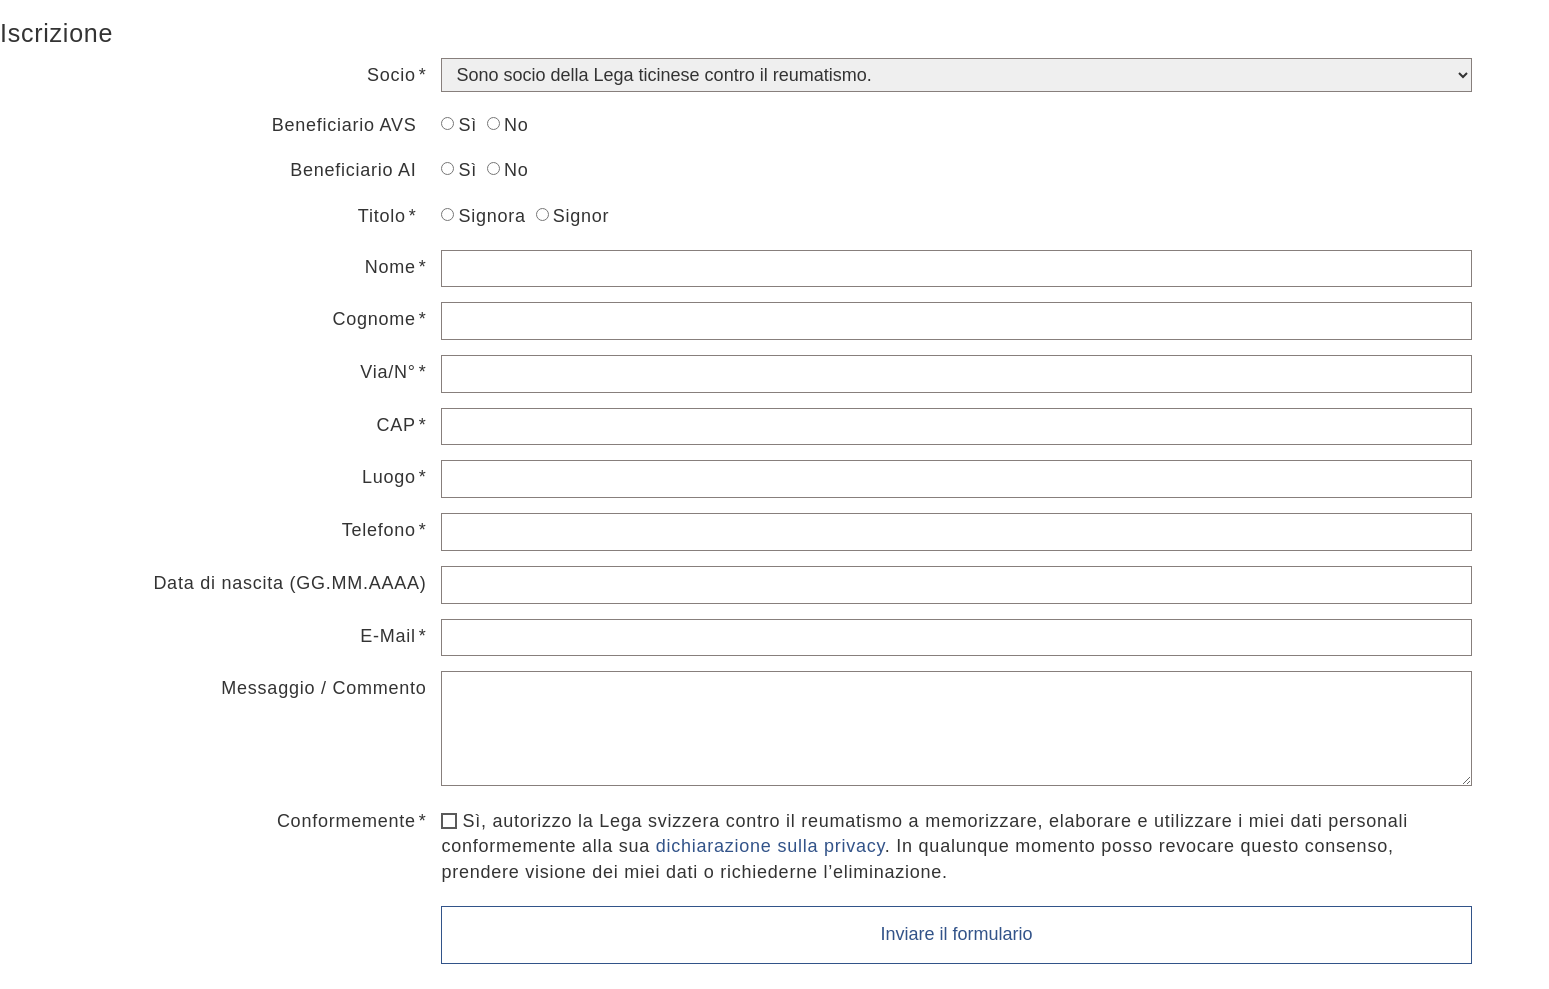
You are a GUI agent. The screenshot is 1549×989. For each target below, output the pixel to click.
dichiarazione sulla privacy (770, 846)
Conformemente (346, 821)
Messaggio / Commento (323, 688)
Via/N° (387, 372)
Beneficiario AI (353, 170)
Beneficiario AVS (344, 125)
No (508, 125)
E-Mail (388, 636)
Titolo (382, 216)
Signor (573, 216)
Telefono (379, 530)
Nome (390, 267)
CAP (395, 425)
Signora (483, 216)
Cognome (373, 319)
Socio (391, 75)
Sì (459, 125)
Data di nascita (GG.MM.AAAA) (289, 583)
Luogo (389, 477)
